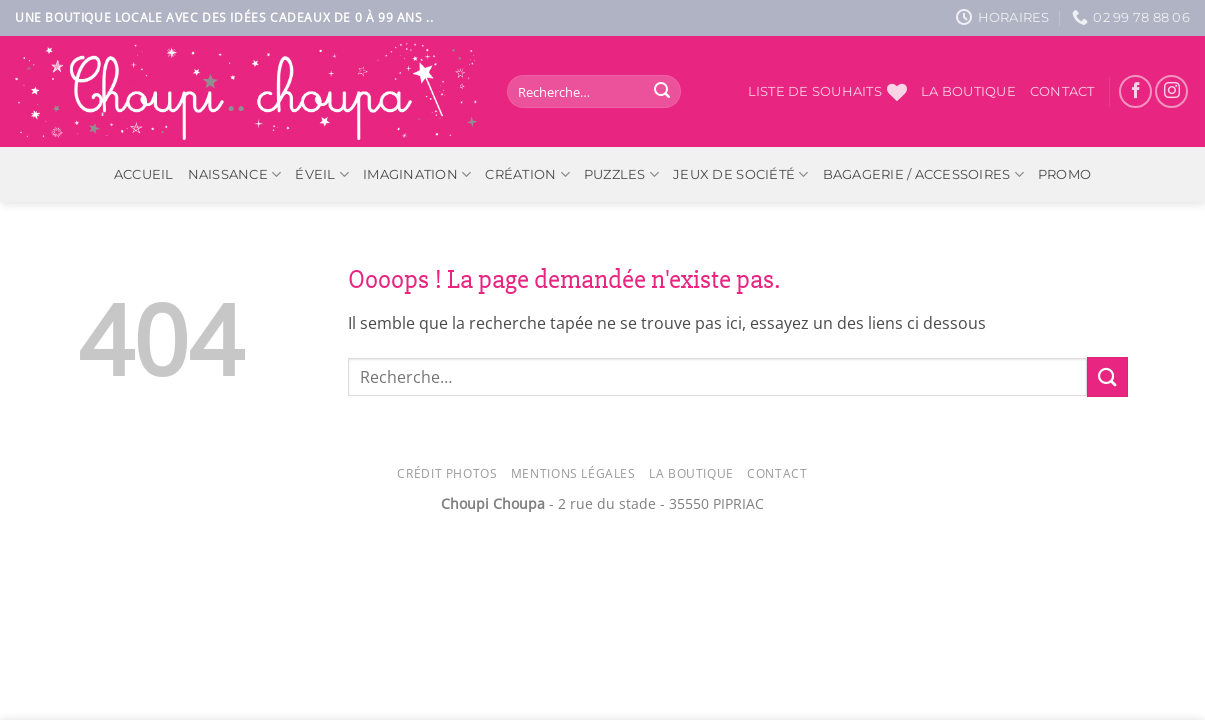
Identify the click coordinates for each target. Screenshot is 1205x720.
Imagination (417, 174)
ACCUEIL (144, 174)
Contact (1062, 91)
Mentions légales (573, 473)
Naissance (235, 174)
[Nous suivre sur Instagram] (1171, 91)
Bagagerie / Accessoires (923, 174)
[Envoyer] (662, 92)
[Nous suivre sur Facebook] (1135, 91)
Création (527, 174)
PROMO (1064, 174)
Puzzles (621, 174)
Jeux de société (740, 174)
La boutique (968, 91)
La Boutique (691, 473)
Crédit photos (447, 473)
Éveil (322, 174)
